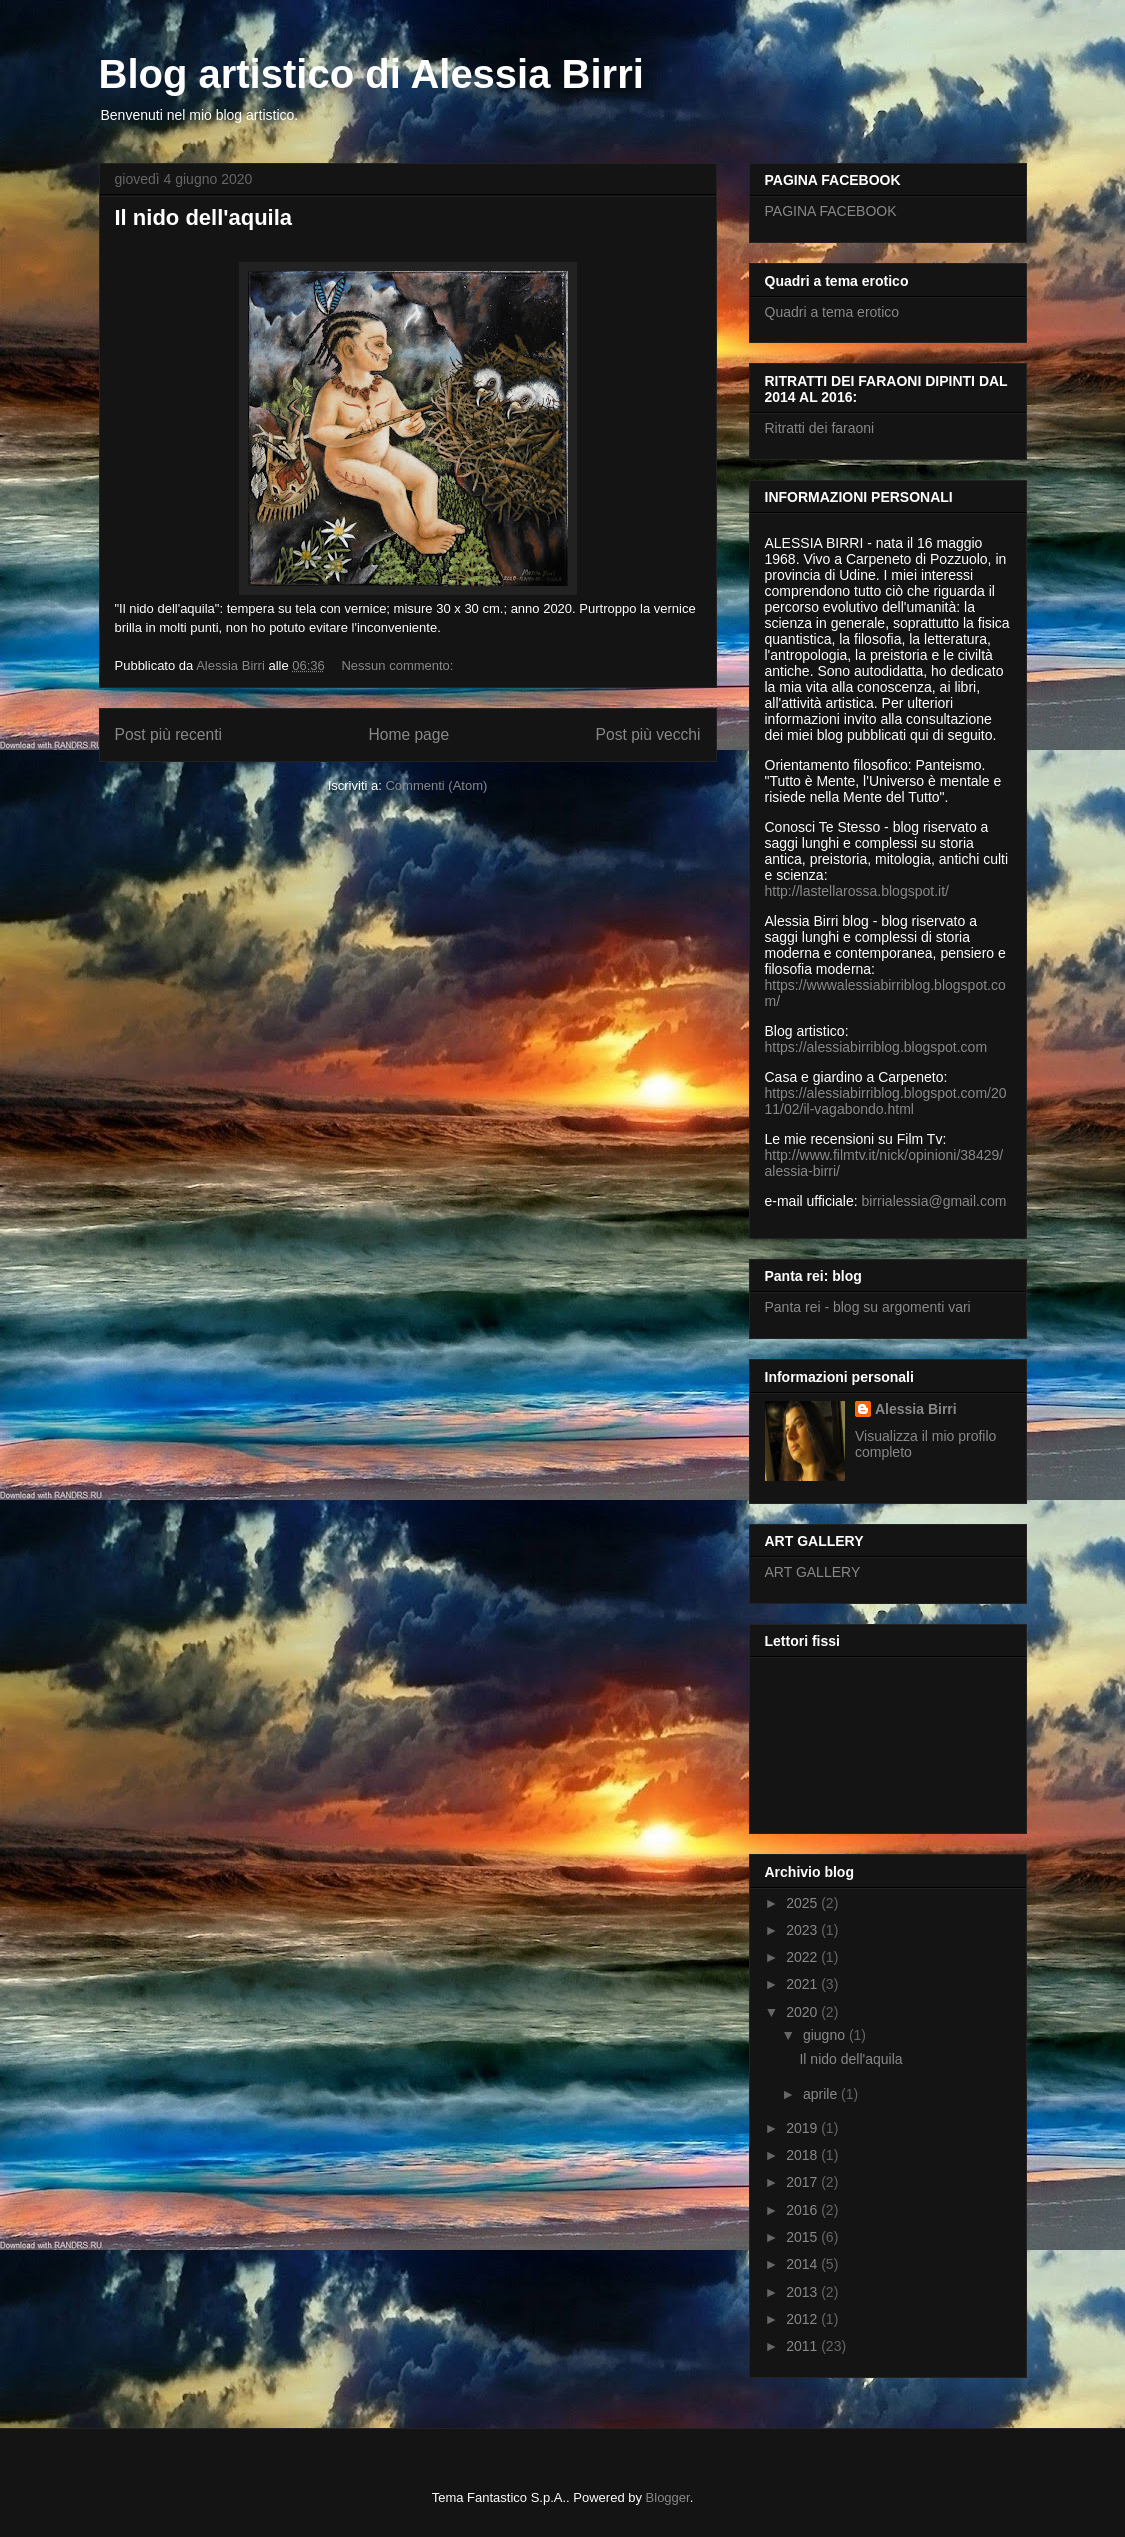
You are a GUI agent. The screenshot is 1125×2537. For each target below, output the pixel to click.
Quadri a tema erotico (832, 312)
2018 (803, 2155)
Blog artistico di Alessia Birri (371, 74)
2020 (803, 2012)
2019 (803, 2128)
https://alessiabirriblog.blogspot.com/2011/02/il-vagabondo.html (886, 1101)
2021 (803, 1984)
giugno (826, 2035)
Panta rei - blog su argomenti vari (868, 1307)
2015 (803, 2237)
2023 (803, 1930)
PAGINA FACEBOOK (831, 211)
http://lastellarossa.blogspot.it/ (857, 891)
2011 (803, 2346)
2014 (803, 2264)
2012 (803, 2319)
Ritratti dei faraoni (820, 428)
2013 (803, 2292)
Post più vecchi (648, 734)
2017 (803, 2182)
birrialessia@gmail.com (934, 1201)
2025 (803, 1903)
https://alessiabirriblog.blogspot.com (876, 1047)
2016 (803, 2210)
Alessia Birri (916, 1409)
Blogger (668, 2497)
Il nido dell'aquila (204, 217)
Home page (408, 734)
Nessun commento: (399, 665)
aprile (822, 2094)
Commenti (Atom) (436, 785)
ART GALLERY (813, 1572)
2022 (803, 1957)
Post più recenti (168, 734)
